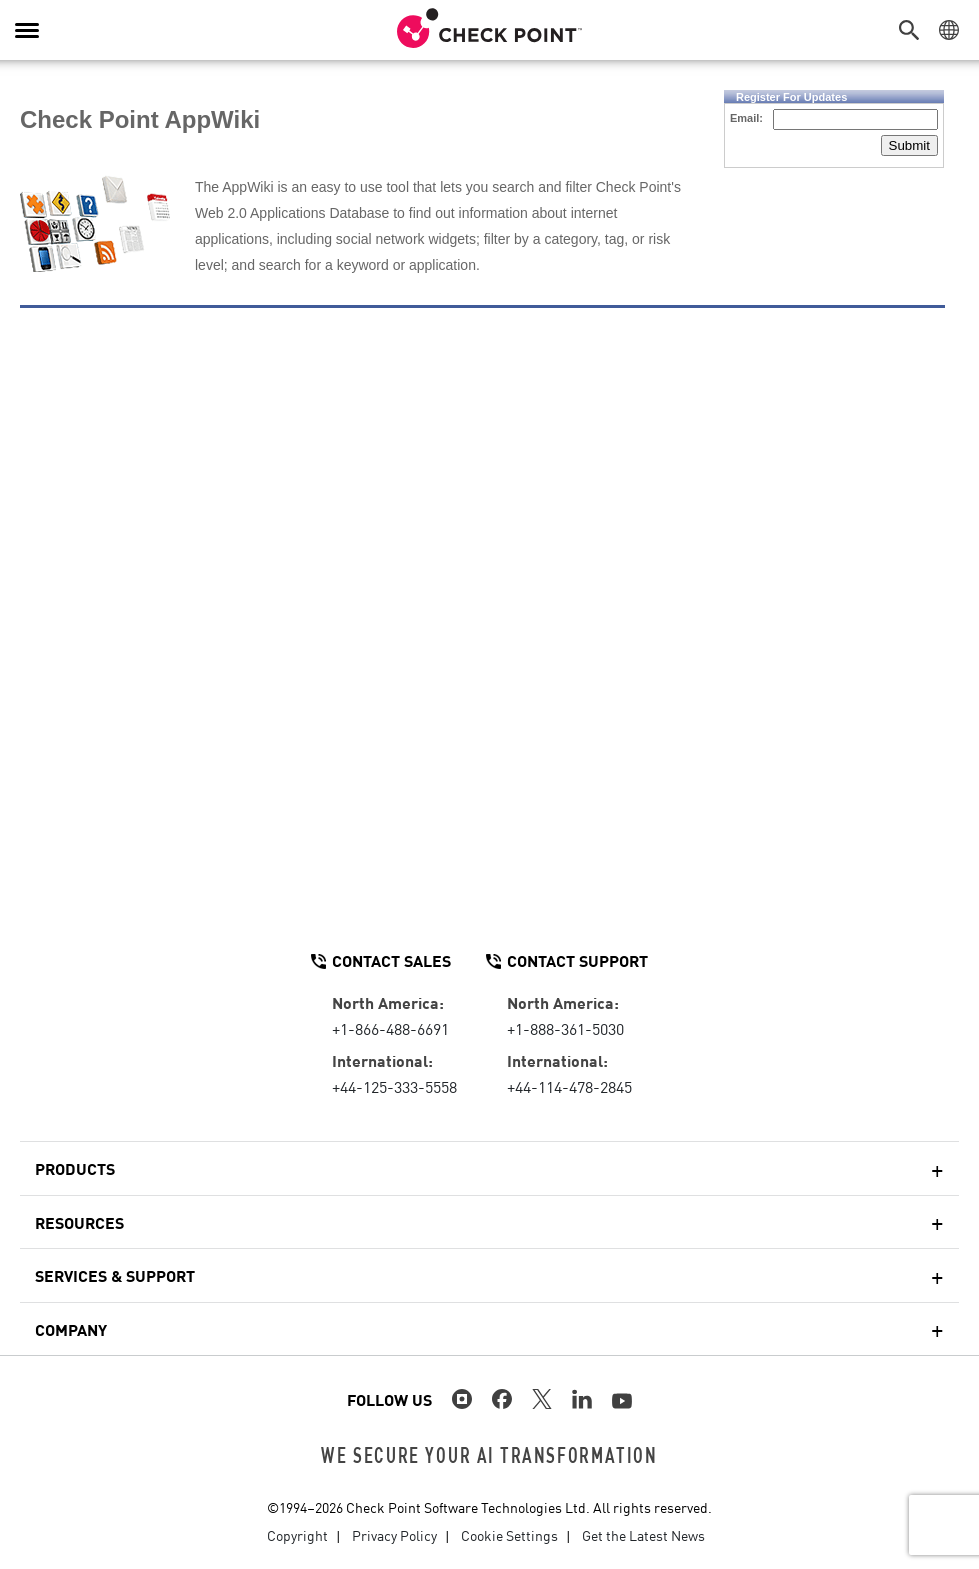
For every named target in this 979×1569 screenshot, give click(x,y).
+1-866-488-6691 (390, 1028)
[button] (914, 30)
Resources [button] (79, 1222)
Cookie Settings (509, 1535)
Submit (909, 145)
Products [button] (75, 1168)
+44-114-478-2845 (569, 1086)
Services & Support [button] (115, 1275)
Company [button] (71, 1329)
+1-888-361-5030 (565, 1028)
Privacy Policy (394, 1535)
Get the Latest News (643, 1535)
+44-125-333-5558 (394, 1086)
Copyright (297, 1535)
